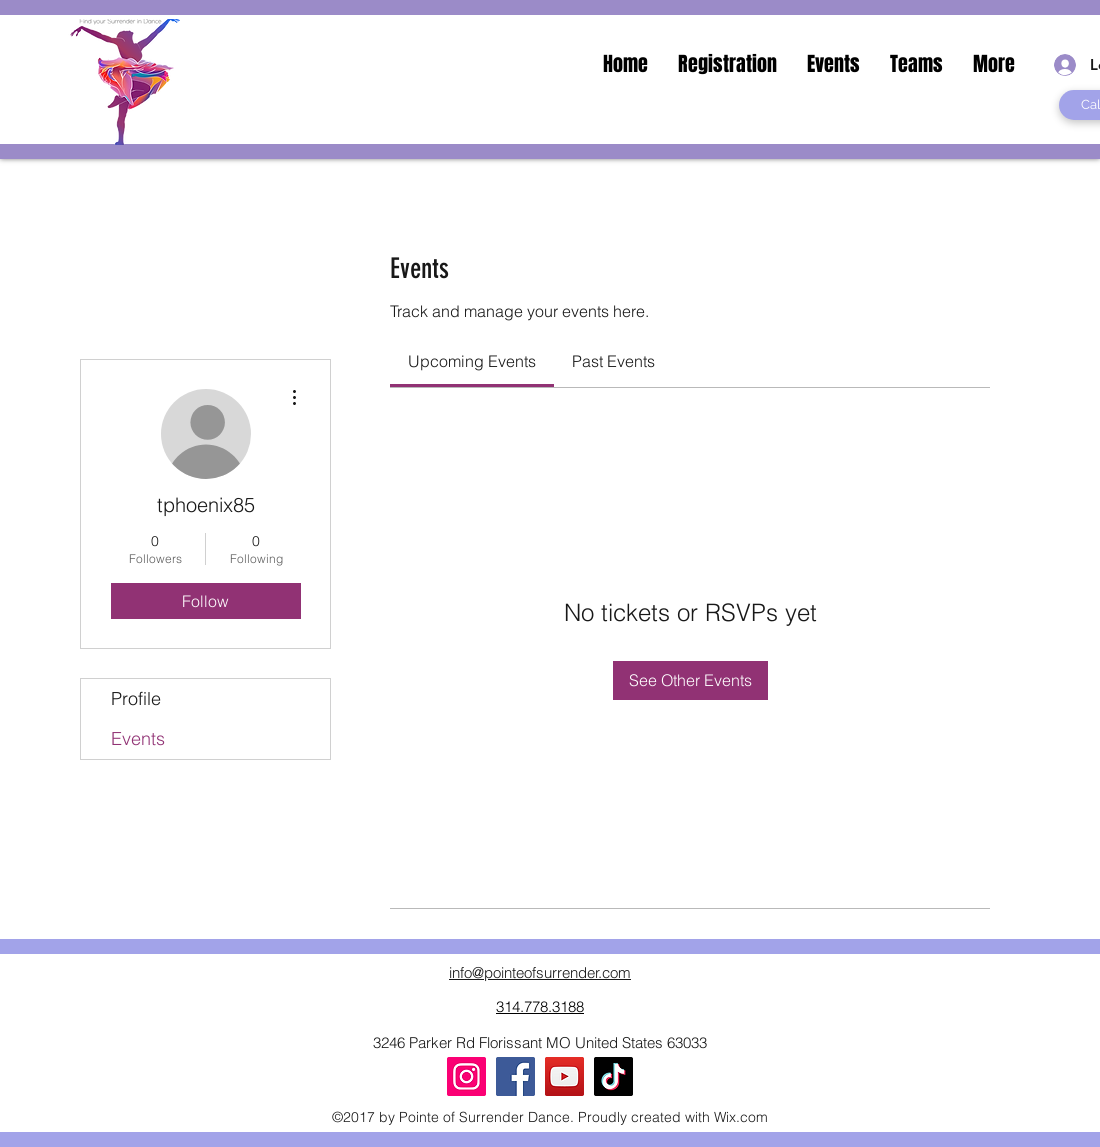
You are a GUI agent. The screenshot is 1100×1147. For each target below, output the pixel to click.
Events (138, 738)
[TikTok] (613, 1076)
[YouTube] (564, 1076)
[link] (472, 361)
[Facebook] (515, 1076)
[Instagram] (466, 1076)
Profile (136, 698)
